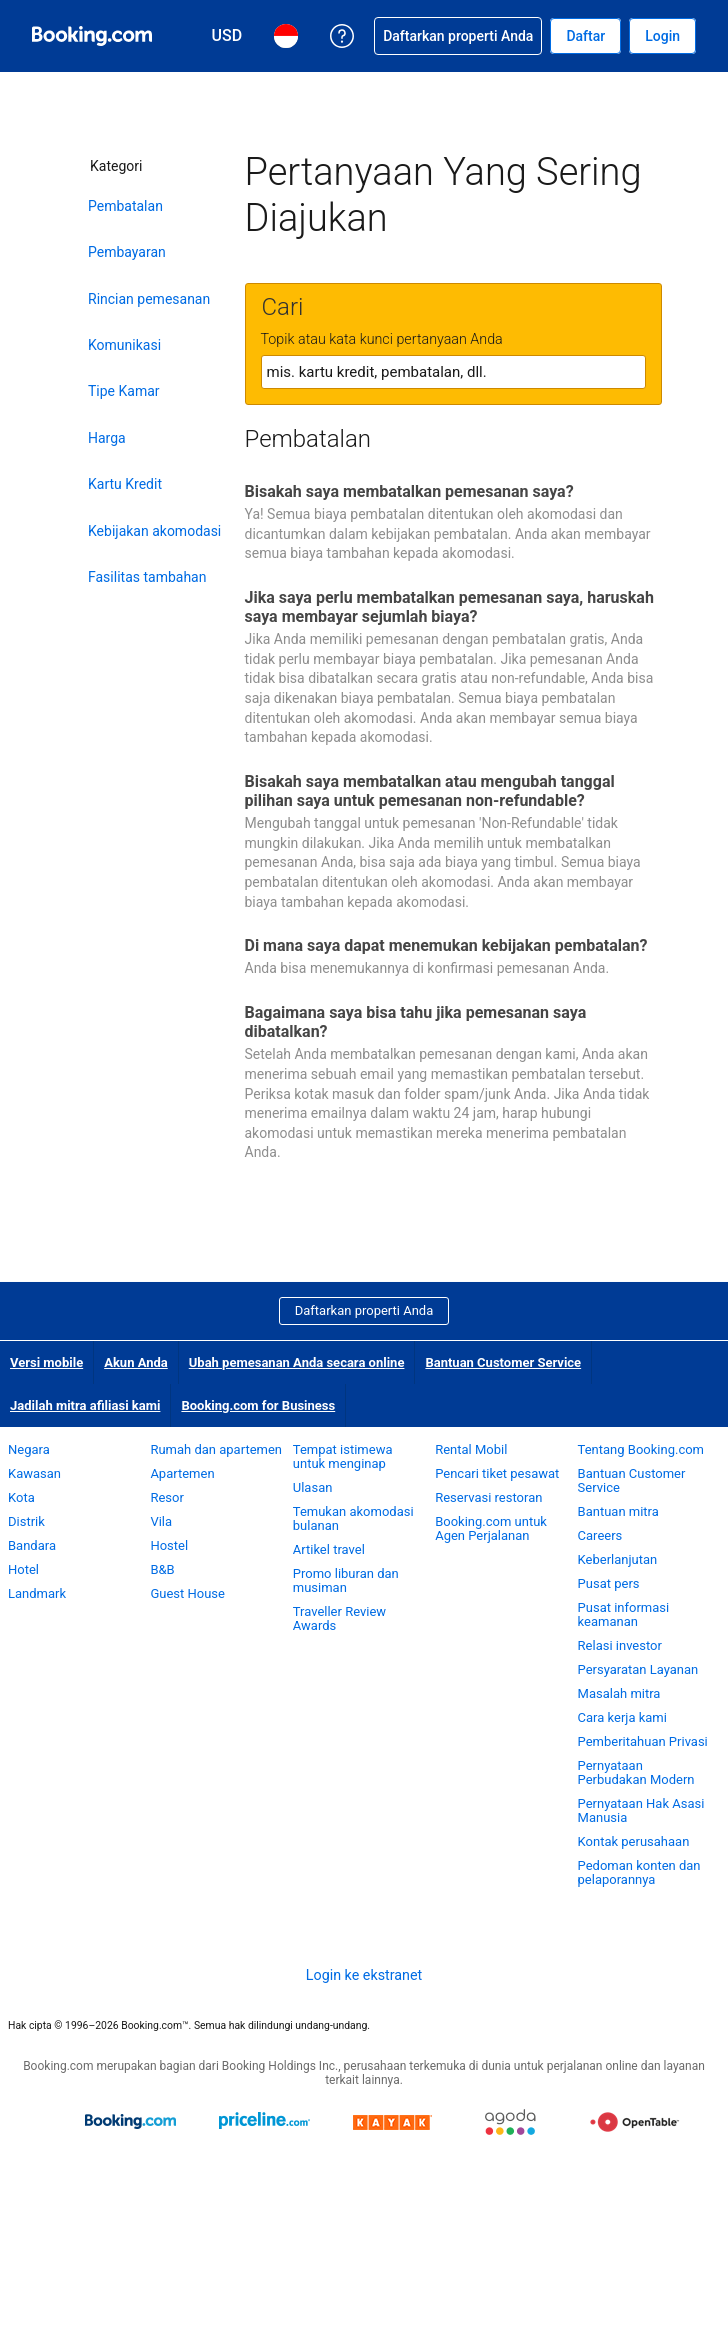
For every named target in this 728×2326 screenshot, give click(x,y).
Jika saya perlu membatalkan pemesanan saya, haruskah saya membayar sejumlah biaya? (449, 607)
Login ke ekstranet (364, 1975)
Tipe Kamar (124, 391)
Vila (161, 1521)
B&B (162, 1569)
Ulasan (313, 1487)
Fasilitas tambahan (147, 577)
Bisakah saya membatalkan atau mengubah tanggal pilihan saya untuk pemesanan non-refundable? (430, 791)
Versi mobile (46, 1362)
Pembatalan (125, 206)
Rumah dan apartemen (216, 1449)
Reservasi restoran (488, 1497)
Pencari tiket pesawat (497, 1473)
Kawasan (34, 1473)
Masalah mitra (619, 1693)
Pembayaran (127, 252)
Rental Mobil (471, 1449)
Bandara (32, 1545)
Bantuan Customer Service (503, 1362)
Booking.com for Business (258, 1405)
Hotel (23, 1569)
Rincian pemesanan (149, 299)
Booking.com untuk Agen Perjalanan (491, 1528)
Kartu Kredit (125, 484)
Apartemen (182, 1473)
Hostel (169, 1545)
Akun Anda (136, 1362)
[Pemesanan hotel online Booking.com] (92, 36)
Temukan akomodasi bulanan (353, 1518)
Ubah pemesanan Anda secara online (297, 1362)
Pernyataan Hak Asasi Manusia (641, 1810)
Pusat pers (609, 1583)
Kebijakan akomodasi (154, 531)
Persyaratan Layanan (638, 1669)
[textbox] (453, 372)
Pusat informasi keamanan (624, 1614)
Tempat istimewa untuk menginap (343, 1456)
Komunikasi (124, 345)
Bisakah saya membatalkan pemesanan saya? (409, 491)
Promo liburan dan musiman (346, 1580)
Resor (166, 1497)
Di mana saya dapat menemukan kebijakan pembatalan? (446, 945)
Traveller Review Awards (339, 1618)
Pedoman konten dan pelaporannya (639, 1872)
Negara (29, 1449)
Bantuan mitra (618, 1511)
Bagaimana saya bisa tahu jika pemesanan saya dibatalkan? (416, 1022)
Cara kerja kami (622, 1717)
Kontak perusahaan (634, 1841)
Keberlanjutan (618, 1559)
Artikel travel (329, 1549)
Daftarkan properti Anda (364, 1310)
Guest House (187, 1593)
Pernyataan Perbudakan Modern (636, 1772)
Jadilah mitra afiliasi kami (85, 1405)
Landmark (37, 1593)
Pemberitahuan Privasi (643, 1741)
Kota (21, 1497)
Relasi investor (620, 1645)
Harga (107, 438)
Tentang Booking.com (641, 1449)
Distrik (26, 1521)
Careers (600, 1535)
